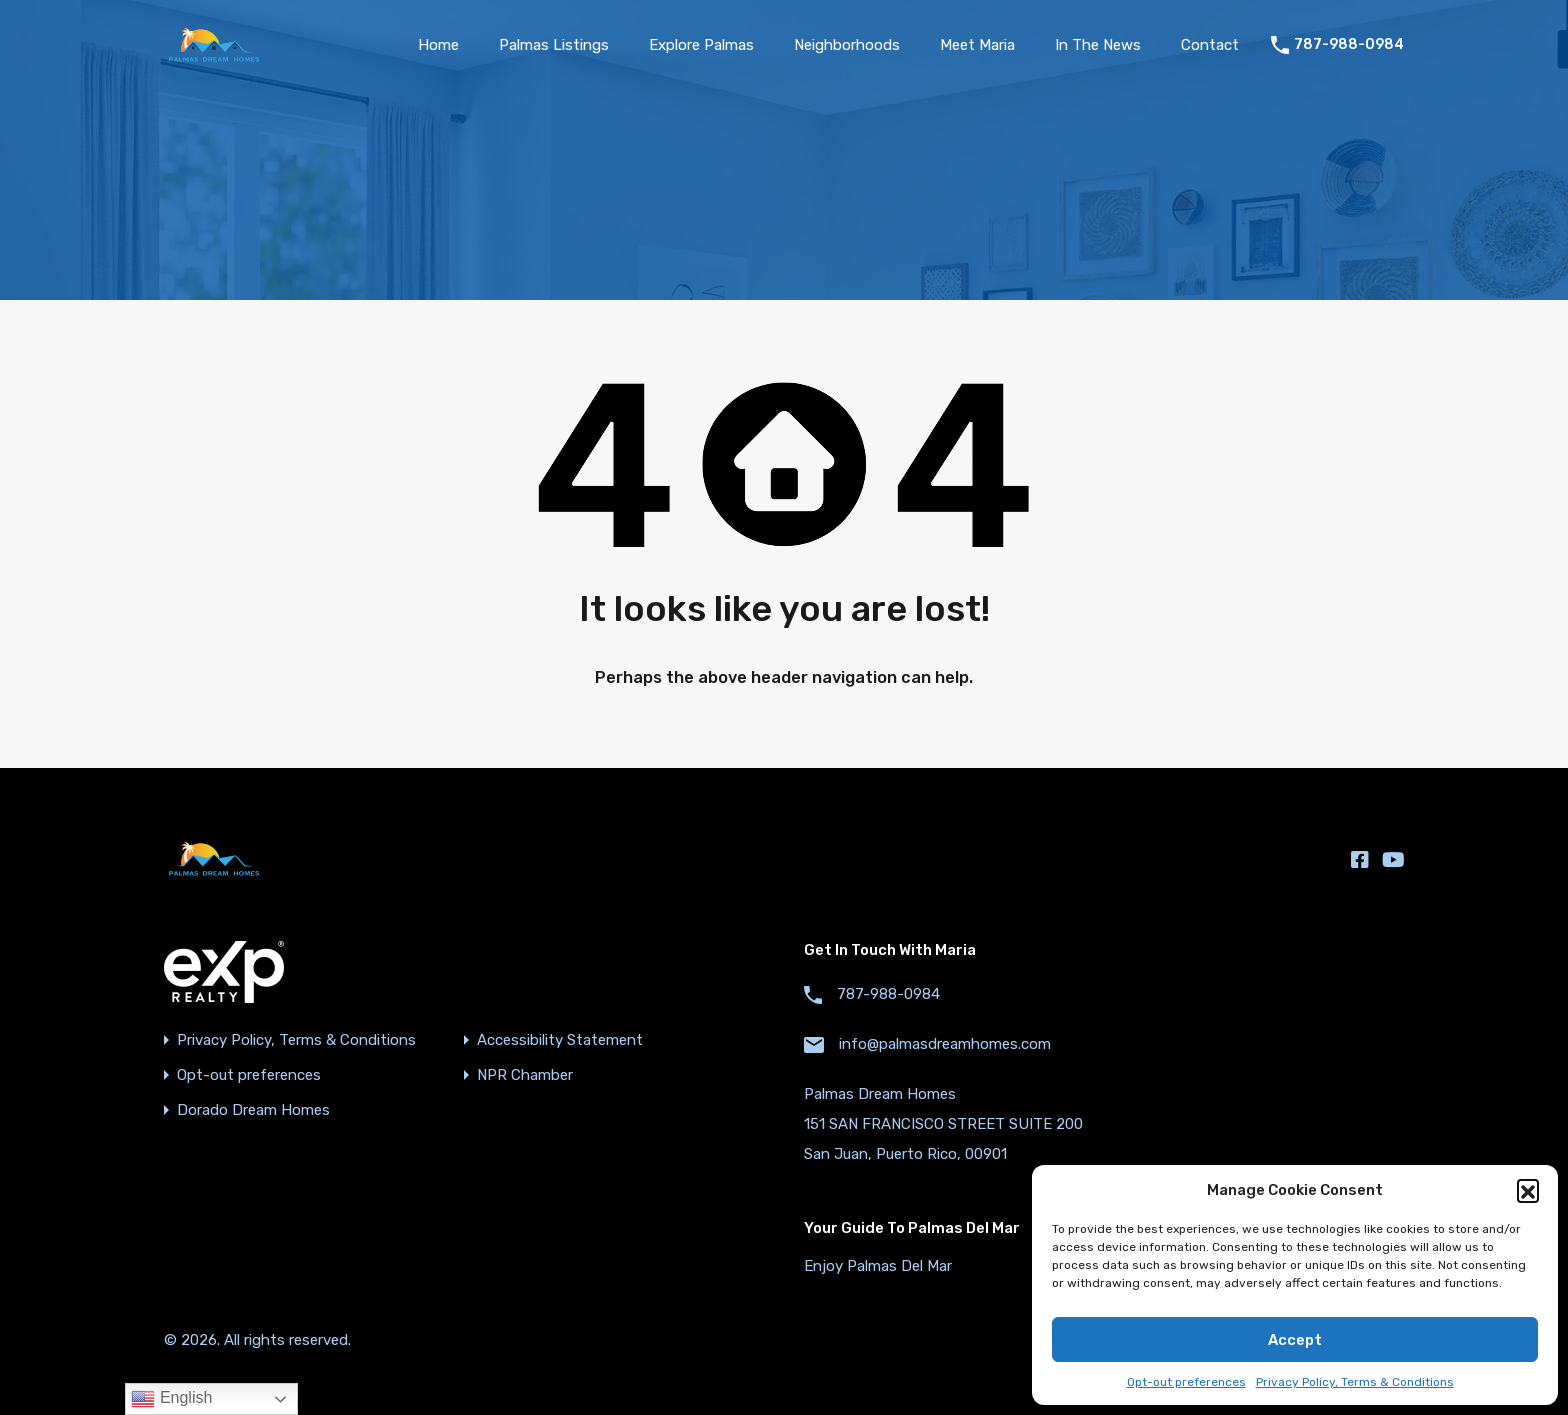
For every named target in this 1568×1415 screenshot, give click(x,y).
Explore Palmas (701, 45)
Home (438, 45)
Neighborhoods (847, 45)
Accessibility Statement (560, 1040)
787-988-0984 (1349, 45)
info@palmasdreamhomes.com (945, 1044)
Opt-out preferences (1186, 1382)
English (171, 1399)
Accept (1295, 1340)
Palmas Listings (554, 45)
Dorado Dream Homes (253, 1110)
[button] (1528, 1190)
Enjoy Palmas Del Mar (878, 1266)
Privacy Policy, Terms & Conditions (1355, 1382)
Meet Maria (977, 45)
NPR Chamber (525, 1075)
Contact (1210, 45)
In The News (1098, 45)
